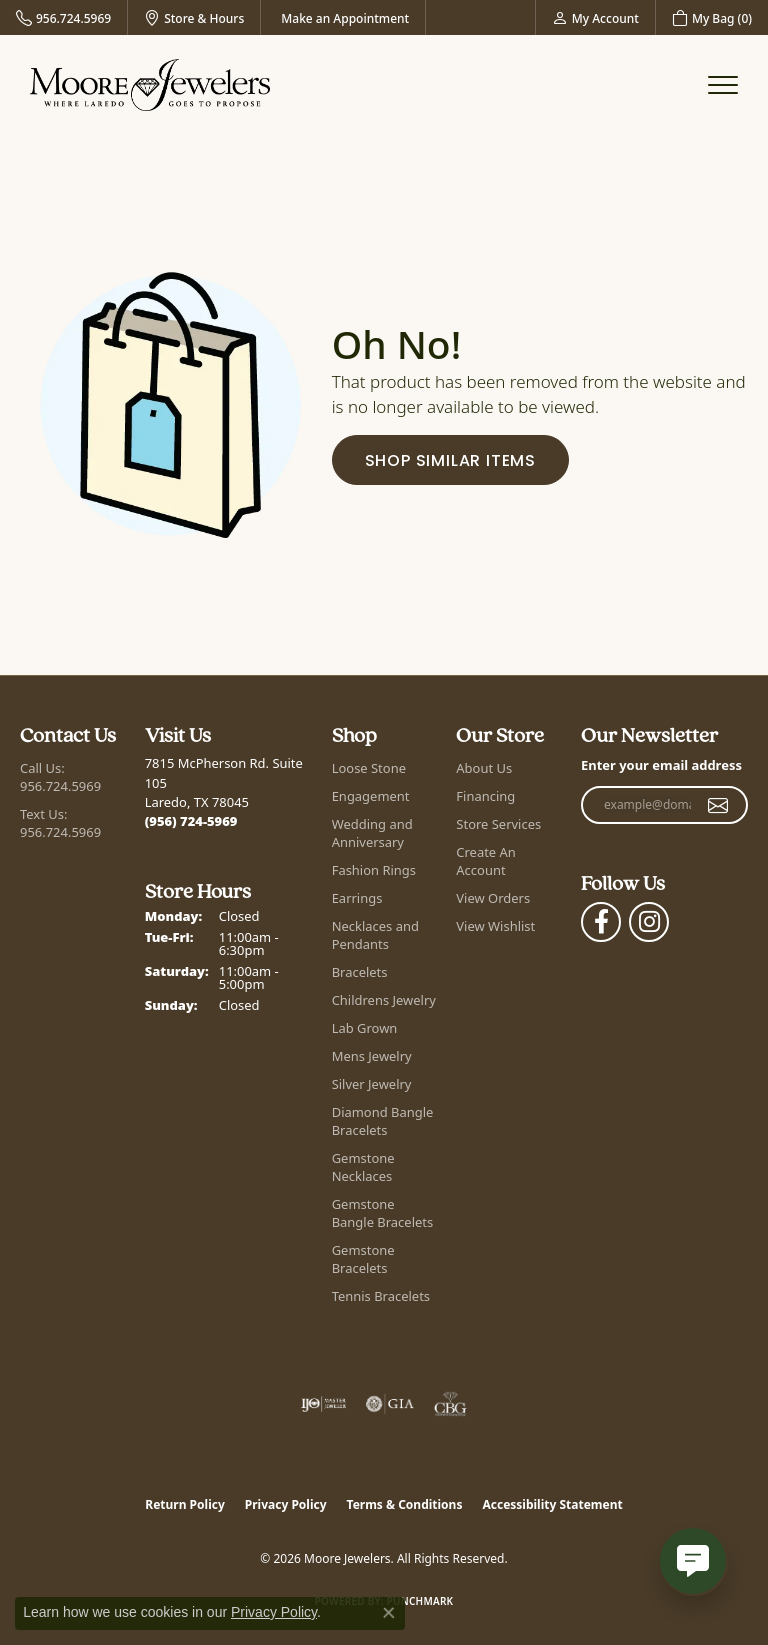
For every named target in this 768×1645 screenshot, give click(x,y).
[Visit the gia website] (390, 1404)
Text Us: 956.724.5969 (60, 823)
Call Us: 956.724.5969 (60, 777)
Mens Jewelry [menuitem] (372, 1056)
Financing (485, 796)
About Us (484, 768)
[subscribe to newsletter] (718, 805)
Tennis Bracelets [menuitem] (381, 1296)
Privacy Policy (286, 1504)
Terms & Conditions (405, 1504)
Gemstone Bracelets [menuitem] (363, 1259)
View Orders (493, 898)
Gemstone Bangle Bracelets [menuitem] (383, 1213)
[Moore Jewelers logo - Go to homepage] (150, 85)
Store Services (498, 824)
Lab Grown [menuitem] (365, 1028)
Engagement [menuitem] (371, 796)
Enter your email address (661, 765)
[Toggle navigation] (723, 85)
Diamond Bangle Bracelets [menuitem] (383, 1121)
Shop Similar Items (450, 462)
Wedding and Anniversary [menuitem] (372, 833)
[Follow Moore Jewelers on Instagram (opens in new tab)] (649, 922)
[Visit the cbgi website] (451, 1404)
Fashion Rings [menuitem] (374, 870)
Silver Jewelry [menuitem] (372, 1084)
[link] (63, 17)
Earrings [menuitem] (357, 898)
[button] (595, 17)
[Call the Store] (191, 821)
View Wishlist (495, 926)
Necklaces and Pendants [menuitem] (375, 935)
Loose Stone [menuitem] (369, 768)
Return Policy (185, 1504)
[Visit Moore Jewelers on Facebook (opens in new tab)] (601, 922)
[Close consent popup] (389, 1613)
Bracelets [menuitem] (360, 972)
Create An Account (485, 861)
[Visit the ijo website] (323, 1404)
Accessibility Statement (552, 1504)
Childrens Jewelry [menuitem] (384, 1000)
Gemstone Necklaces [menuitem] (363, 1167)
